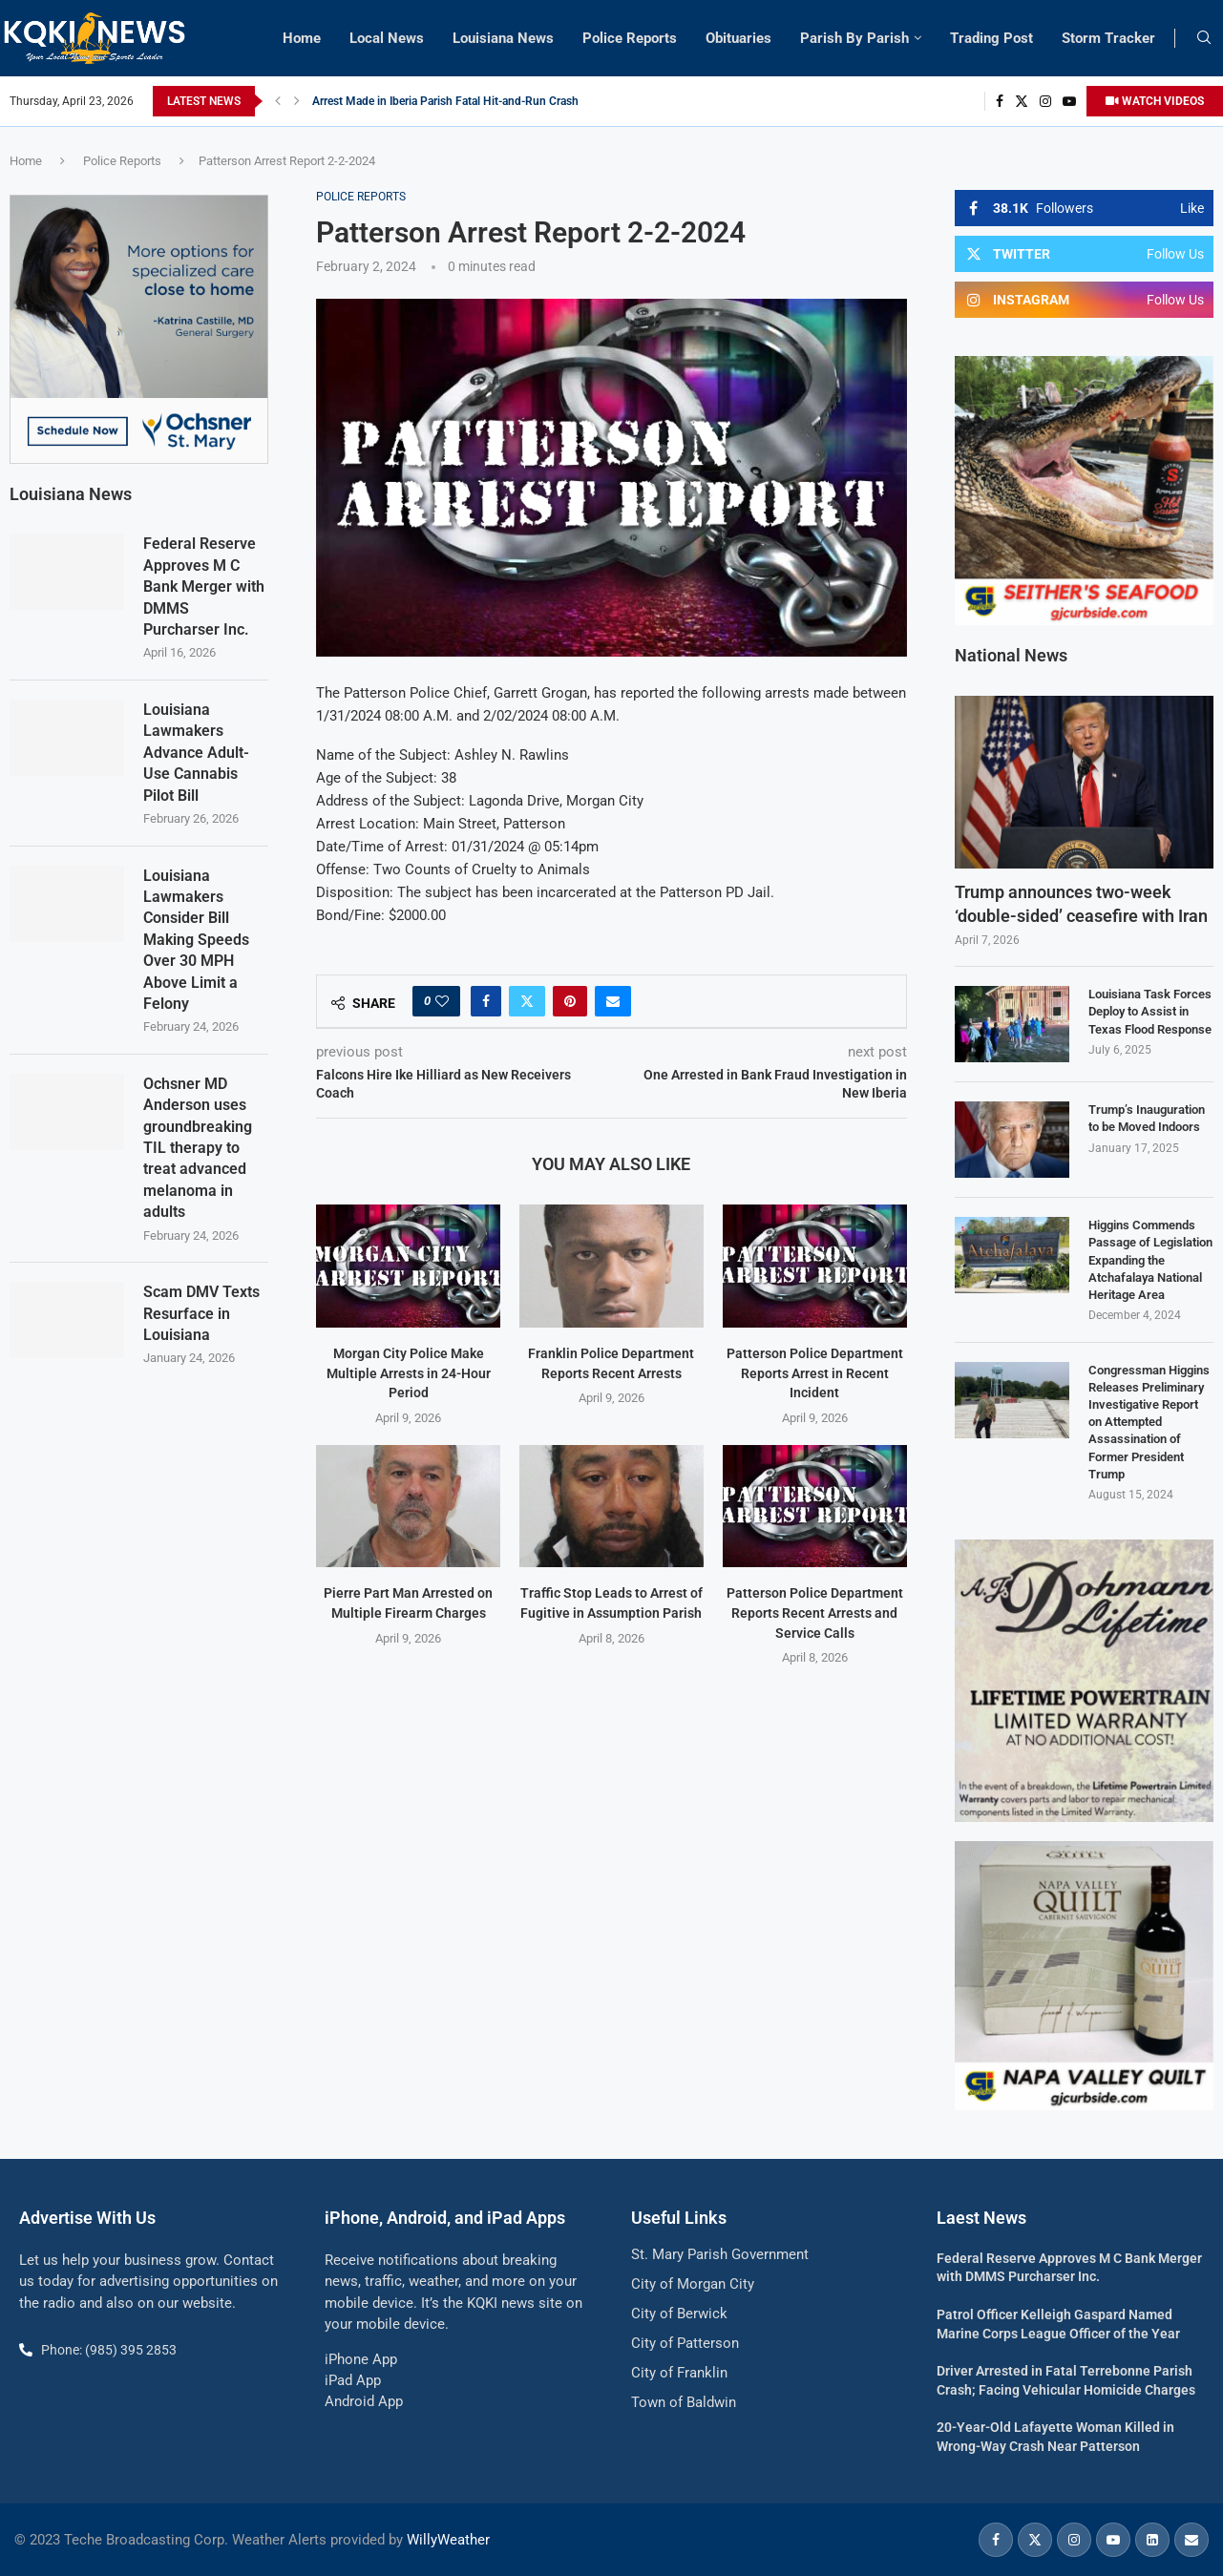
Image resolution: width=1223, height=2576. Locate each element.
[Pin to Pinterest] (570, 1001)
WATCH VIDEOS (1155, 101)
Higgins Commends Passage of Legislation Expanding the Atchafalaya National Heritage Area (1150, 1260)
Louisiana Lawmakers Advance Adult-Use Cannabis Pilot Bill (196, 753)
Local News (386, 38)
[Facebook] (999, 101)
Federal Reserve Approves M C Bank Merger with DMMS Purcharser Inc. (203, 586)
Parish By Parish (854, 38)
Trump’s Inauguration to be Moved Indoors (1146, 1118)
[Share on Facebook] (486, 1001)
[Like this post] (442, 1001)
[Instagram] (1045, 101)
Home (302, 38)
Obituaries (738, 38)
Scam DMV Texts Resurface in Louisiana (201, 1313)
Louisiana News (503, 38)
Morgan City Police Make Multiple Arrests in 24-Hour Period (409, 1373)
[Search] (1203, 38)
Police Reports (629, 38)
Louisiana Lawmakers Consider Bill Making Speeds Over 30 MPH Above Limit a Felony (196, 940)
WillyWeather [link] (448, 2539)
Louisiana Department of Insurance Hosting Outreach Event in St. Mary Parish (509, 101)
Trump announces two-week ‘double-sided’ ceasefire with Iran (1081, 904)
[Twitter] (1021, 101)
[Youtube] (1069, 101)
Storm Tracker (1108, 38)
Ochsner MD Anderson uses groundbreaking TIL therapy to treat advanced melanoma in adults (197, 1148)
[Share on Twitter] (527, 1001)
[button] (277, 101)
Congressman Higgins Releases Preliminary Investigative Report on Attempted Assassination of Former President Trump (1149, 1422)
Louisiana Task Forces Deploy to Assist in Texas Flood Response (1150, 1011)
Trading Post (991, 38)
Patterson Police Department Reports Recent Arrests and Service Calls (815, 1612)
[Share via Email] (613, 1001)
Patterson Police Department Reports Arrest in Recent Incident (815, 1373)
